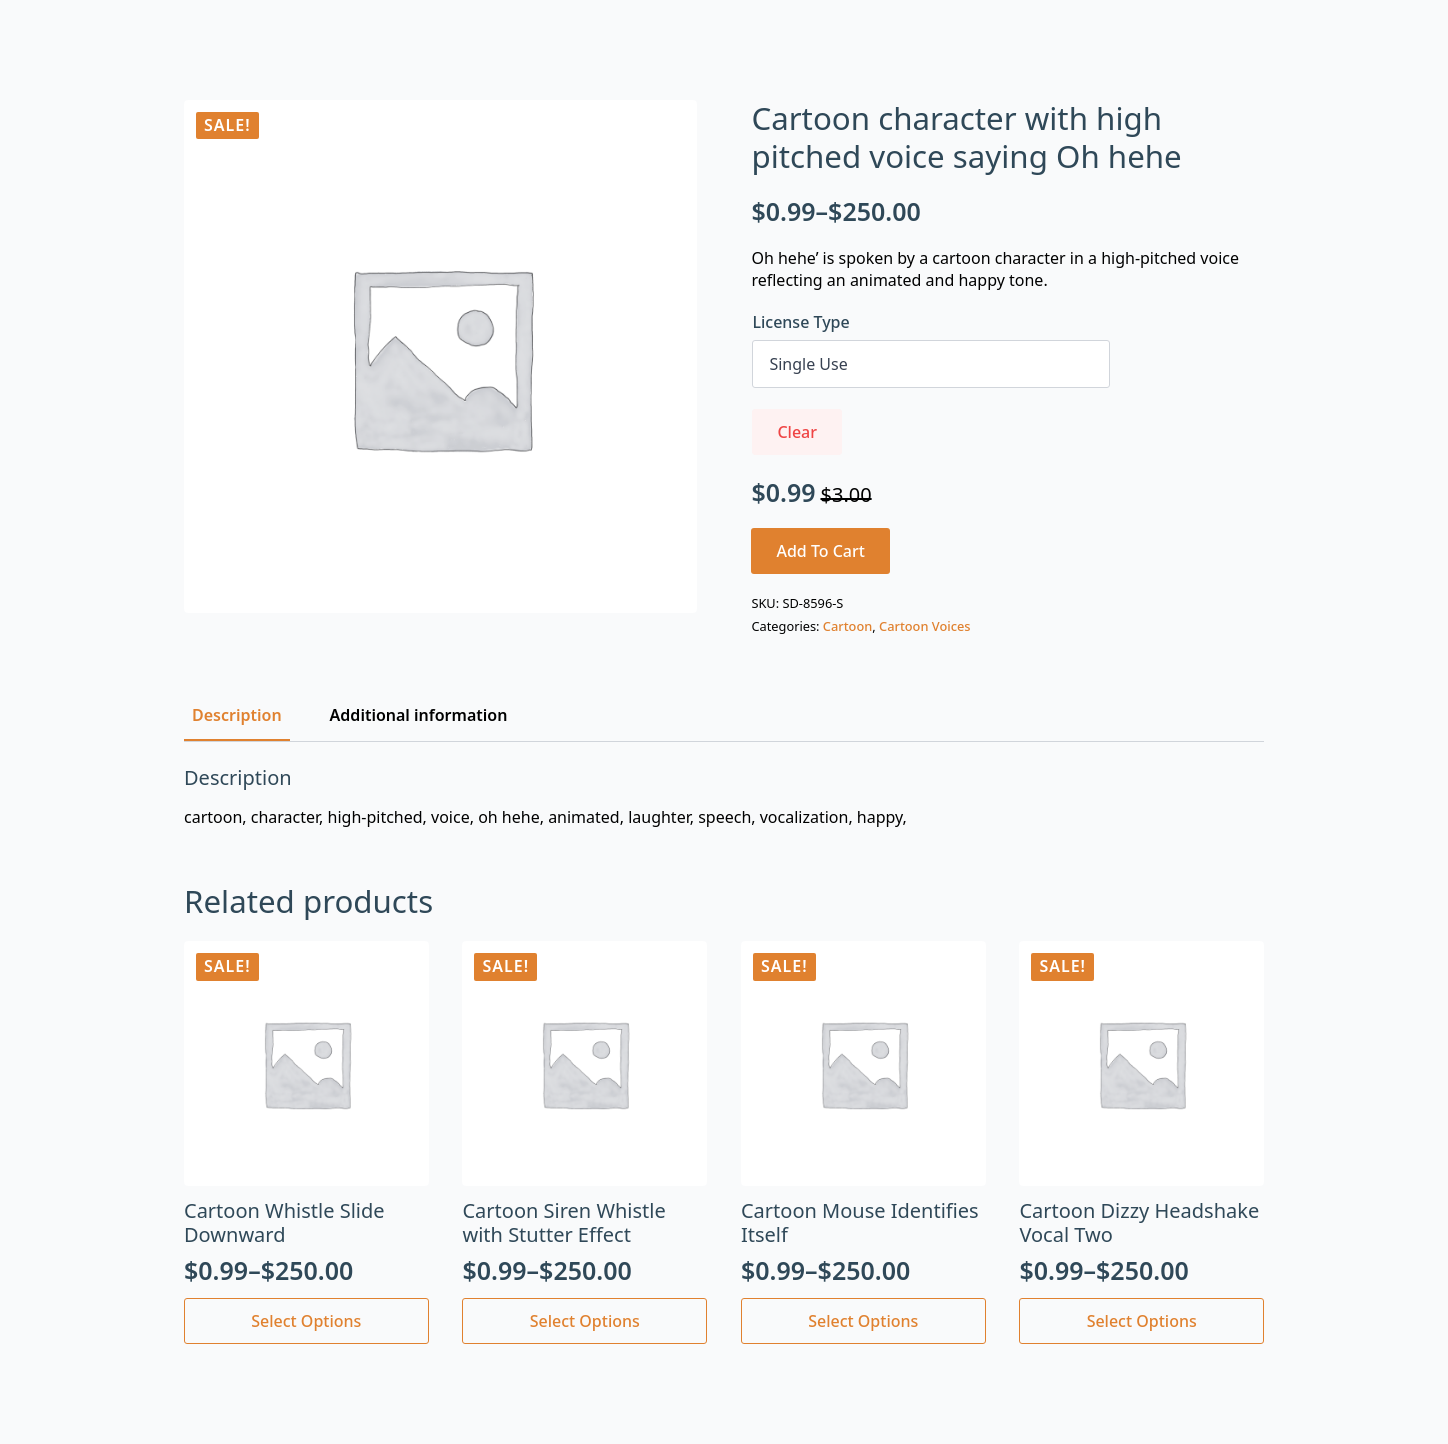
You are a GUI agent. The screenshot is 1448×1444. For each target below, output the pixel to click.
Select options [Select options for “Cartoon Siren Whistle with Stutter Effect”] (585, 1321)
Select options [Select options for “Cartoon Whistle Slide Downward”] (306, 1321)
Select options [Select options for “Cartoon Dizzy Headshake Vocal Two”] (1142, 1321)
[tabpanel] (724, 797)
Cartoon (847, 626)
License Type (800, 322)
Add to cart (820, 551)
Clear (797, 432)
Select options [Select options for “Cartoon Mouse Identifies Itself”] (863, 1321)
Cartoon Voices (925, 626)
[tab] (237, 715)
